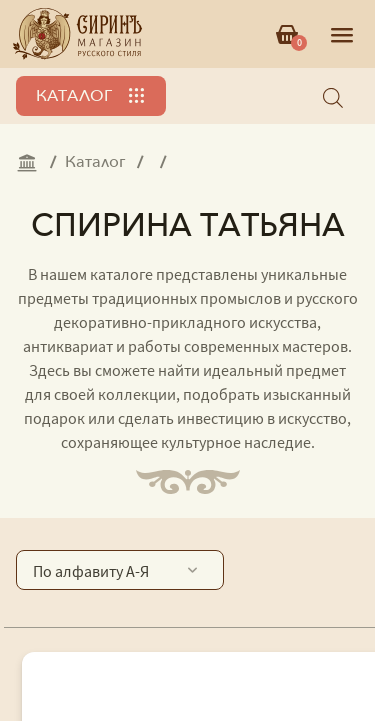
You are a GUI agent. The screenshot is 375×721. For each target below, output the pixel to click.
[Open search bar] (333, 96)
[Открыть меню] (342, 34)
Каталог (74, 96)
